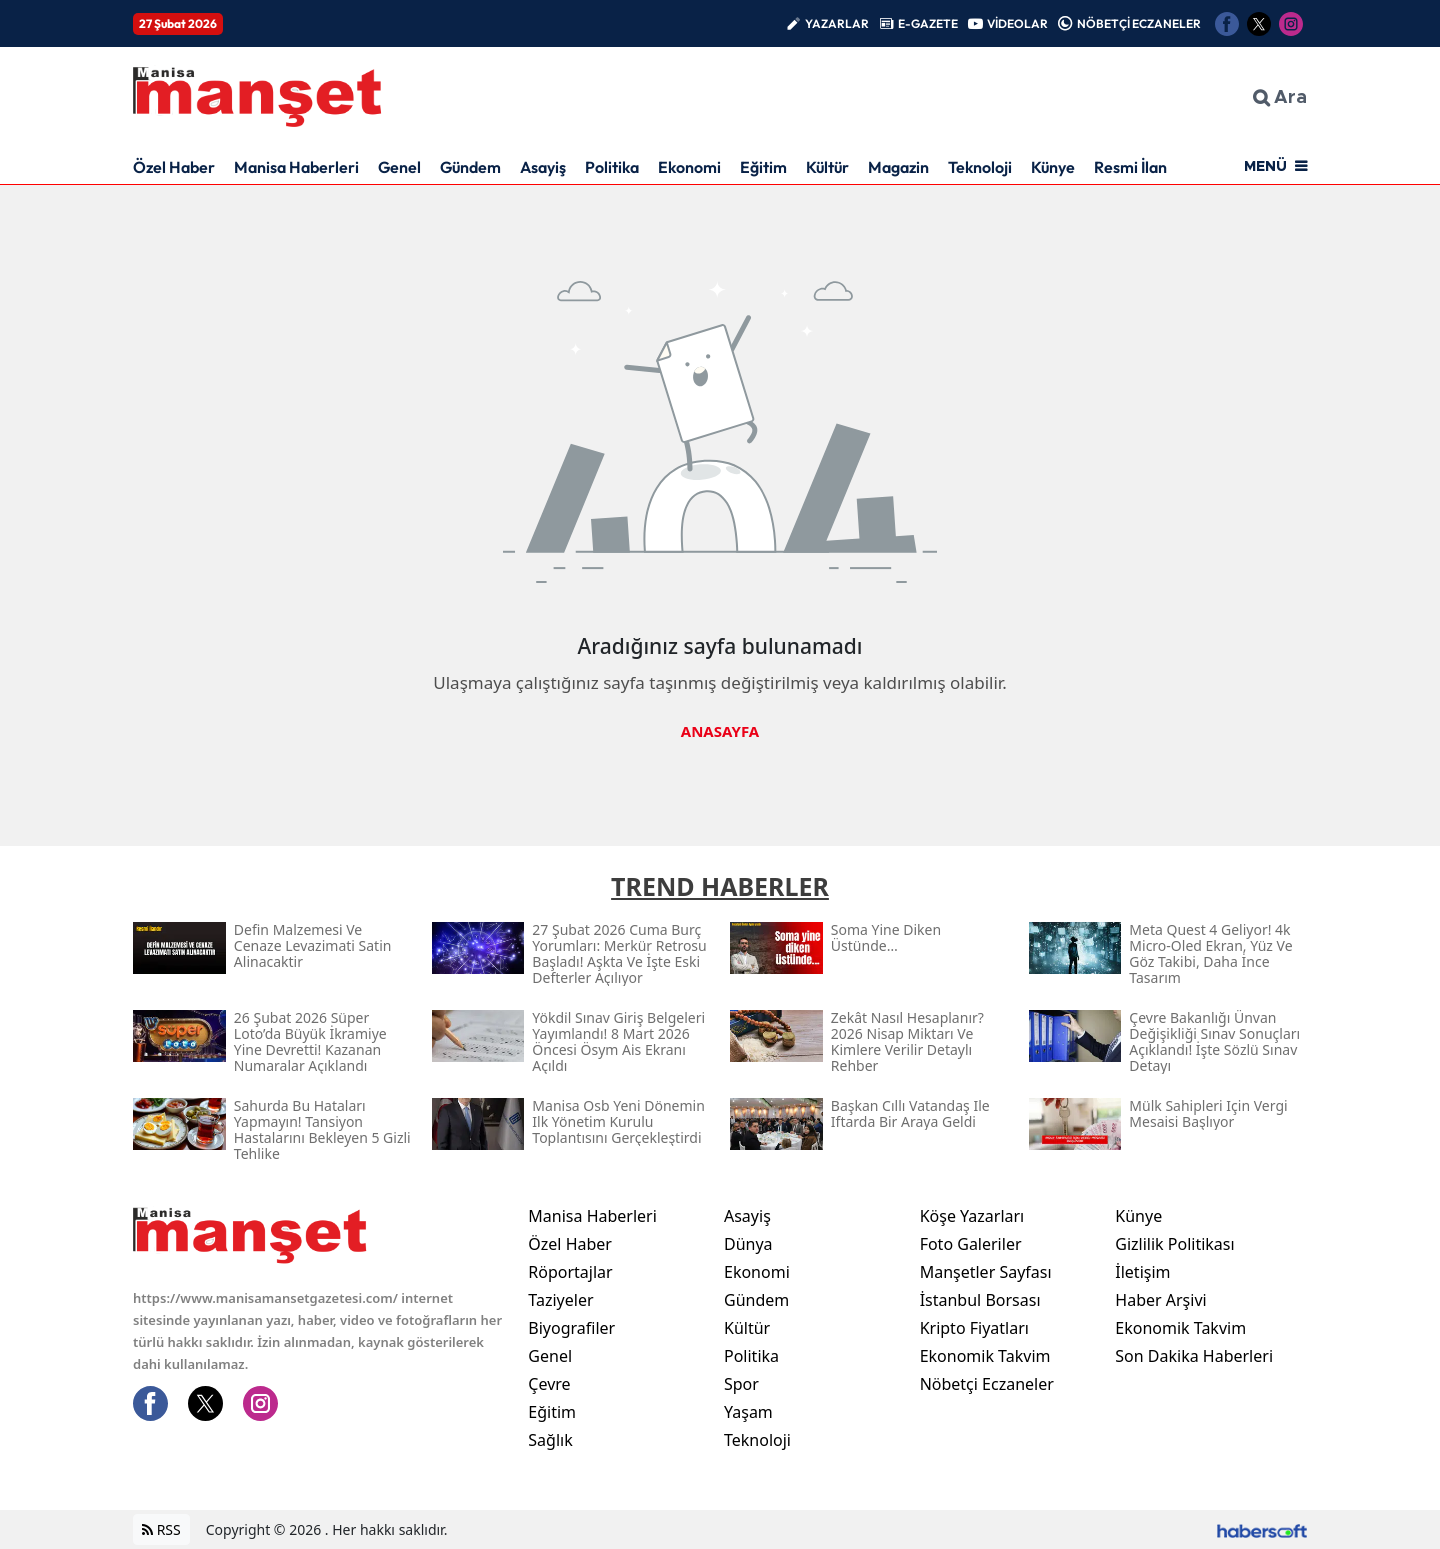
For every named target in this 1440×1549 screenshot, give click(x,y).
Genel (399, 167)
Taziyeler (560, 1300)
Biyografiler (571, 1328)
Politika (612, 167)
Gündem (470, 167)
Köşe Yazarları (972, 1216)
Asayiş (543, 167)
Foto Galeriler (971, 1244)
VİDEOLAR (1017, 23)
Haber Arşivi (1160, 1300)
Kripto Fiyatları (974, 1328)
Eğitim (763, 167)
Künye (1053, 167)
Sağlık (550, 1440)
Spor (741, 1384)
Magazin (898, 167)
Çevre (549, 1384)
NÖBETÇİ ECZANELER (1139, 23)
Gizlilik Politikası (1174, 1244)
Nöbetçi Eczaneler (987, 1384)
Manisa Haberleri (296, 167)
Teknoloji (980, 167)
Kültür (827, 167)
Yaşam (748, 1412)
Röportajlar (570, 1272)
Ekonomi (689, 167)
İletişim (1142, 1272)
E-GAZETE (928, 23)
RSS (161, 1529)
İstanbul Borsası (980, 1300)
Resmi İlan (1130, 167)
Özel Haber (174, 167)
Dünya (748, 1244)
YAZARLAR (837, 23)
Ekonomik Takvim (985, 1356)
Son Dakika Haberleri (1194, 1356)
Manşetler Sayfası (986, 1272)
